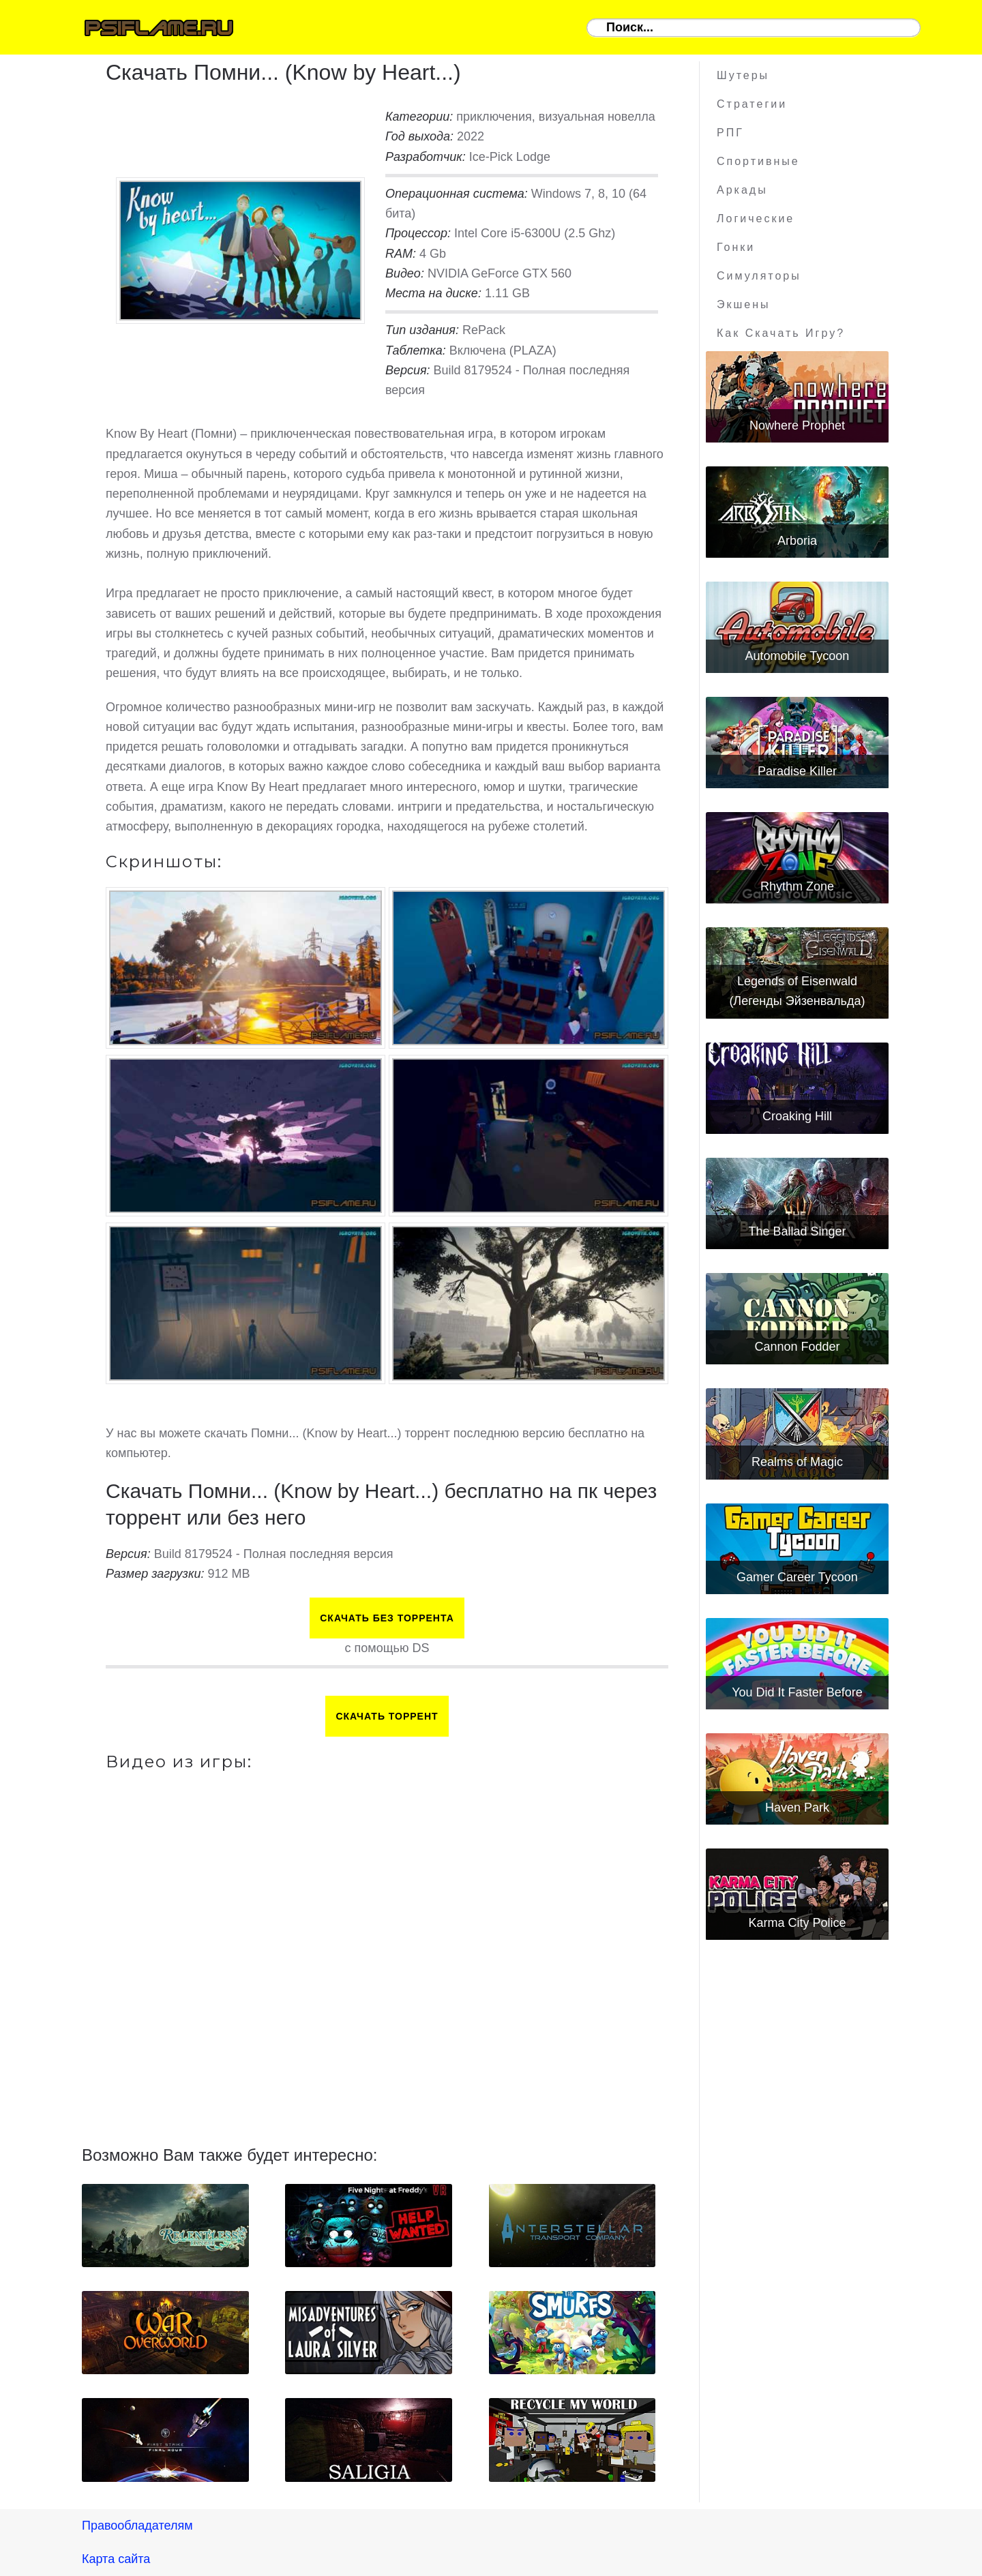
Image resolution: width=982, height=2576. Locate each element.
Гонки (736, 247)
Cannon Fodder (796, 1346)
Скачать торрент (387, 1716)
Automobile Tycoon (797, 656)
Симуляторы (759, 276)
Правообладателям (137, 2525)
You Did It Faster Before (797, 1692)
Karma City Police (797, 1923)
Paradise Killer (797, 771)
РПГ (730, 132)
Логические (755, 218)
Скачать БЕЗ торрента (387, 1618)
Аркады (742, 190)
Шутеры (743, 75)
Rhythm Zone (797, 886)
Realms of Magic (797, 1462)
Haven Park (797, 1807)
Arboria (797, 541)
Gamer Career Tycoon (797, 1577)
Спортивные (758, 161)
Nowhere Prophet (797, 425)
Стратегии (752, 104)
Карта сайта (116, 2559)
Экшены (744, 304)
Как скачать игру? (781, 333)
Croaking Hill (797, 1116)
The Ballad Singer (797, 1231)
